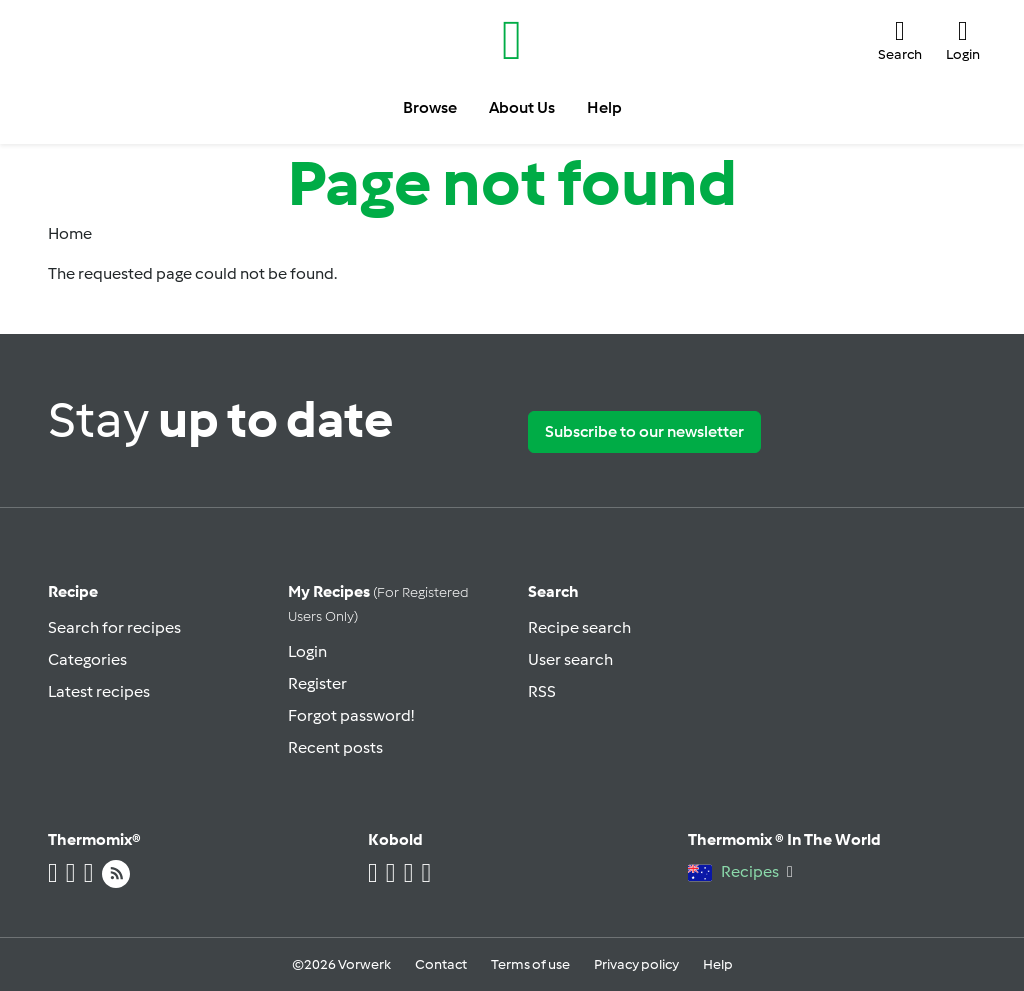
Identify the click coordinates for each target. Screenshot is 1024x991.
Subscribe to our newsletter (644, 431)
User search (570, 659)
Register (317, 683)
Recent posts (335, 747)
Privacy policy (636, 964)
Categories (87, 659)
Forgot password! (351, 715)
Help (718, 964)
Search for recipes (114, 627)
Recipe (73, 591)
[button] (900, 40)
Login (307, 651)
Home (70, 233)
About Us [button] (522, 107)
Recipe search (579, 627)
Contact (441, 964)
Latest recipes (99, 691)
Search (553, 591)
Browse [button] (430, 107)
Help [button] (604, 107)
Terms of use (530, 964)
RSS (542, 691)
